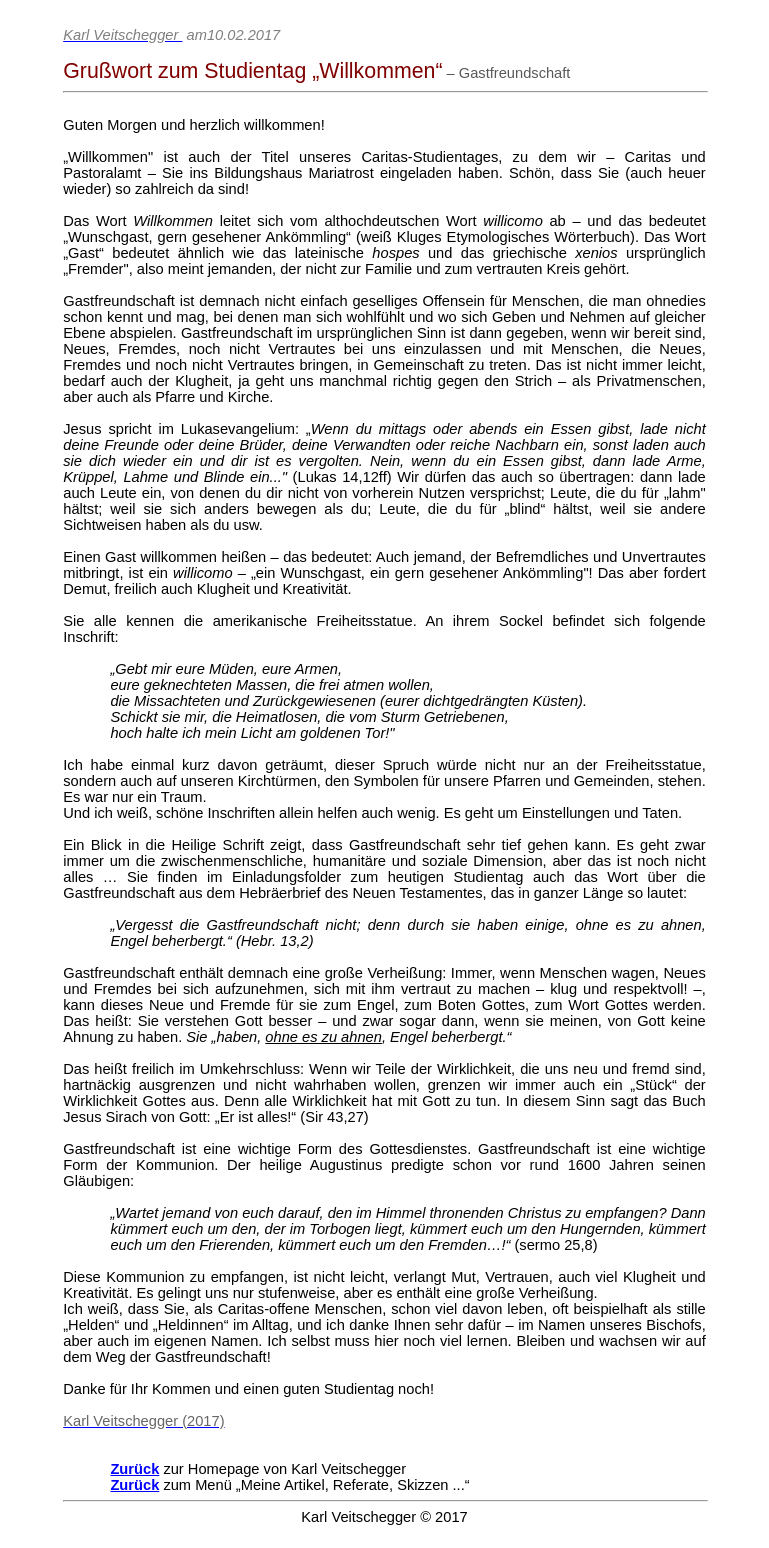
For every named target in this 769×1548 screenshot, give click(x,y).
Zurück (134, 1469)
